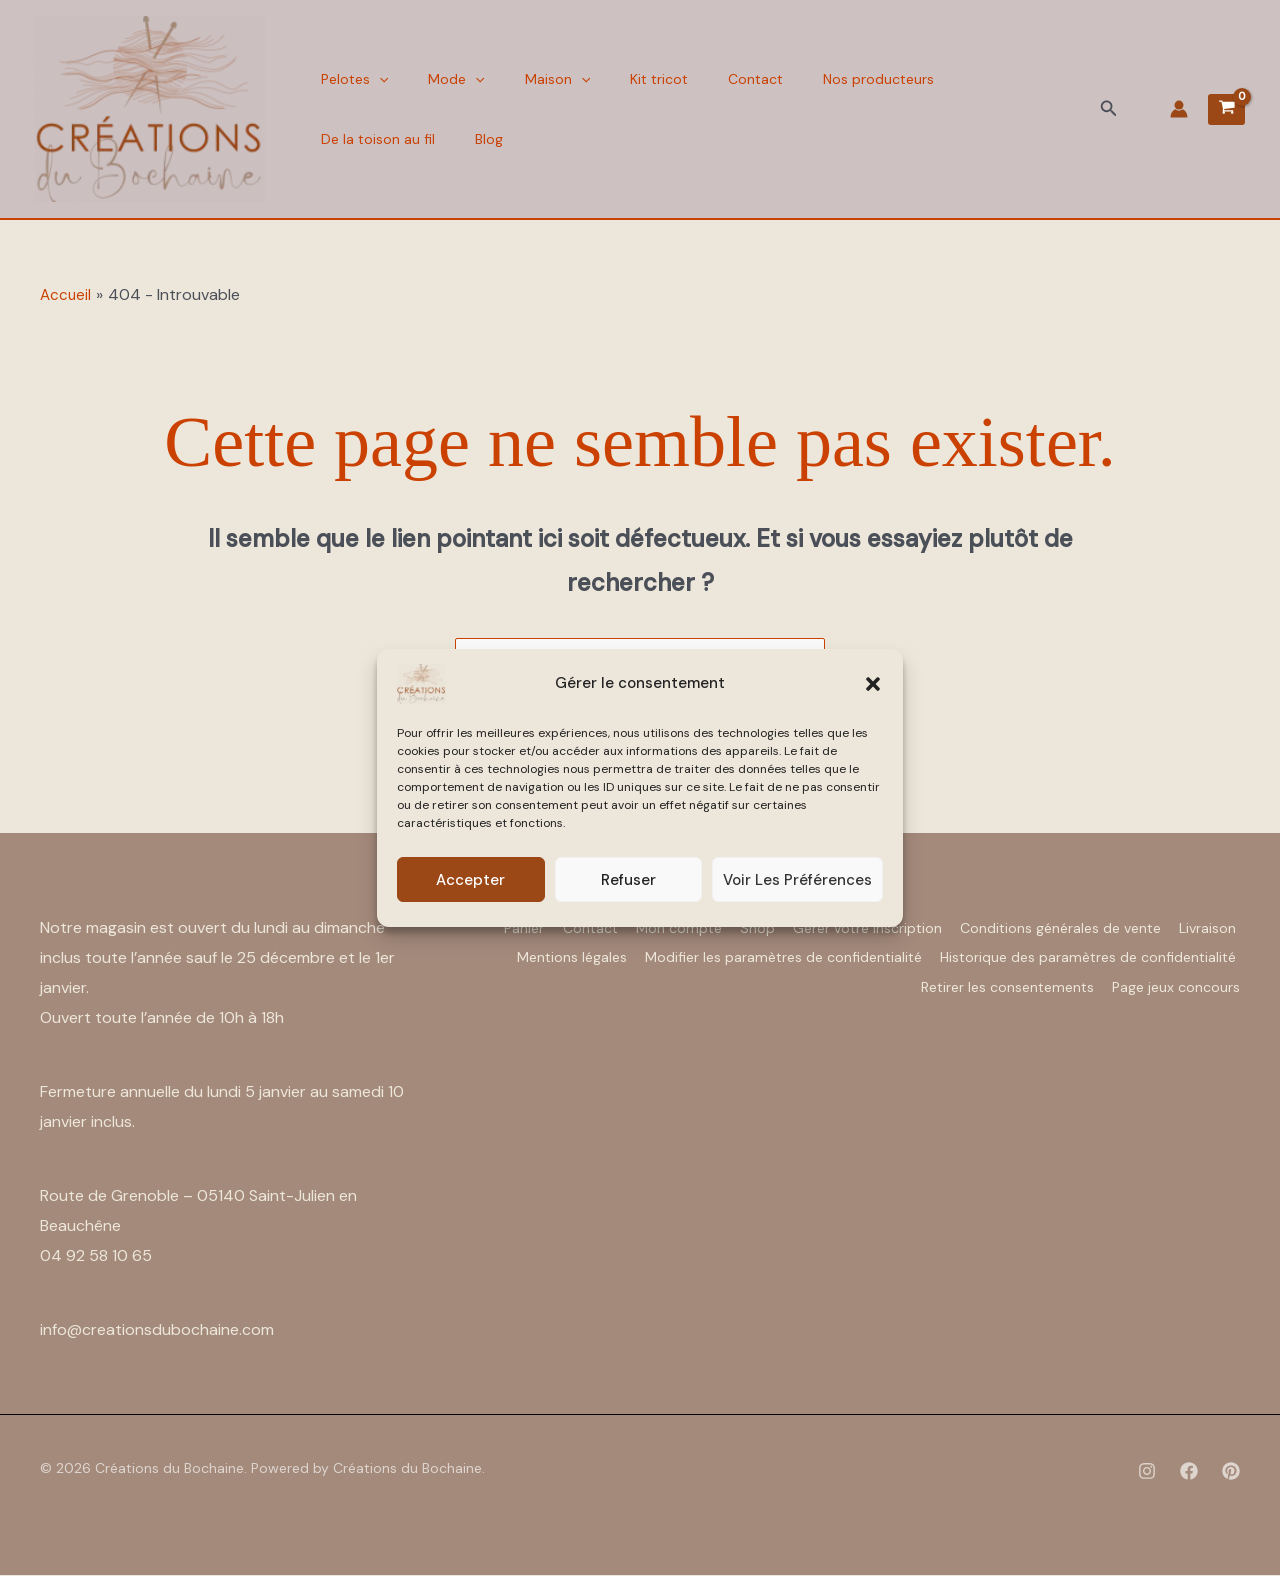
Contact (710, 79)
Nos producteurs (823, 79)
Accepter (470, 880)
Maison (532, 79)
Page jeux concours (1176, 979)
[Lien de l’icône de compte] (1179, 109)
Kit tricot (624, 79)
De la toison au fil (966, 79)
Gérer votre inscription (926, 927)
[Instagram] (1147, 1472)
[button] (873, 684)
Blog (330, 139)
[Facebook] (1189, 1472)
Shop (803, 927)
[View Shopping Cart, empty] (1226, 109)
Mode (441, 79)
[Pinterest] (1231, 1472)
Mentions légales (870, 953)
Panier (532, 927)
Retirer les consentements (994, 979)
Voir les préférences (797, 880)
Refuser (628, 880)
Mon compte (712, 927)
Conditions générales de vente (1132, 927)
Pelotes (349, 79)
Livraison (755, 953)
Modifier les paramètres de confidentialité (1094, 953)
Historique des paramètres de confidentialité (729, 979)
